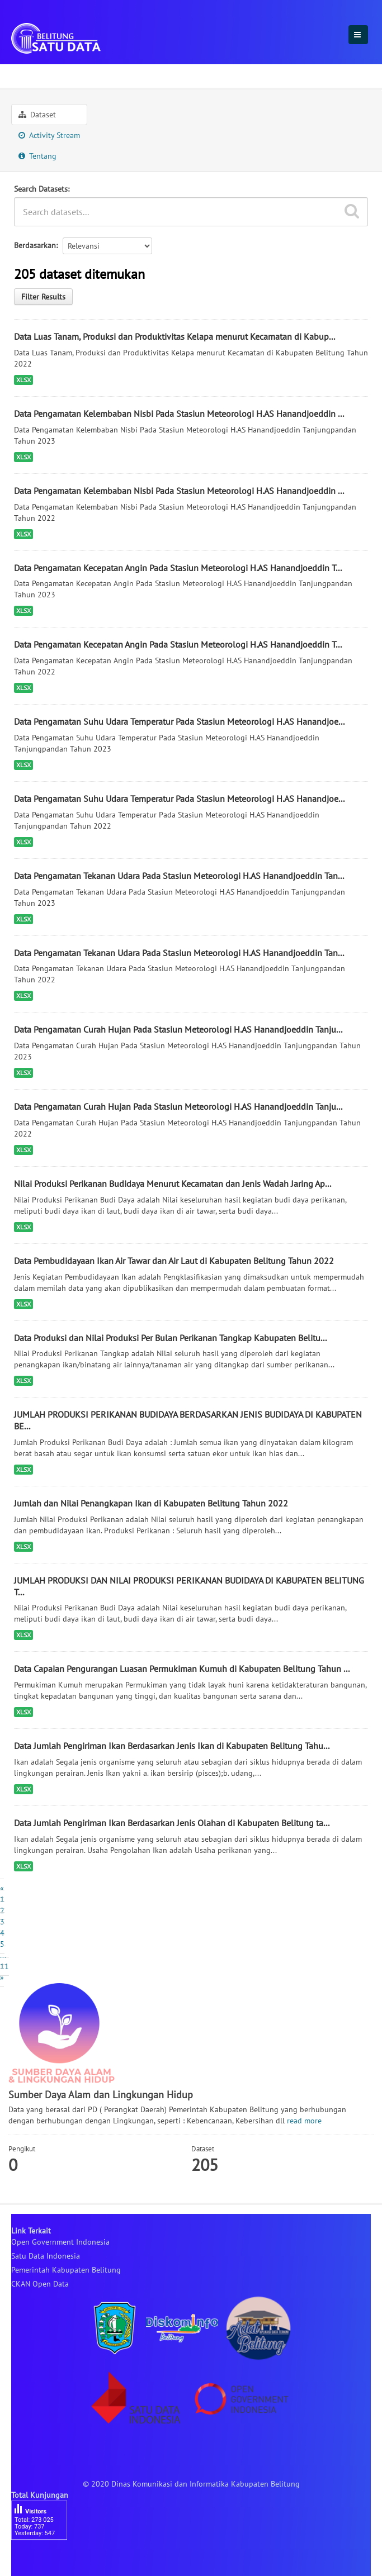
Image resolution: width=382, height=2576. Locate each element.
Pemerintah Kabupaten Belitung (66, 2270)
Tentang (37, 156)
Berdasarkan (35, 245)
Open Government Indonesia (60, 2242)
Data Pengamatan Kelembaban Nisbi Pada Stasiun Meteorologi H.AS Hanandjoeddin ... (179, 413)
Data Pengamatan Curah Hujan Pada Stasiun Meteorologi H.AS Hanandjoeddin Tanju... (178, 1029)
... (3, 1955)
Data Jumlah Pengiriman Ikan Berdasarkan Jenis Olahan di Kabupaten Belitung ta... (171, 1822)
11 (4, 1966)
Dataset (37, 115)
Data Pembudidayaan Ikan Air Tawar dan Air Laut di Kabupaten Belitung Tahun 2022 (174, 1260)
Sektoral (31, 74)
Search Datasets (41, 189)
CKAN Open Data (40, 2284)
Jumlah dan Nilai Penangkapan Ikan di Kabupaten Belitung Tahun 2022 (151, 1503)
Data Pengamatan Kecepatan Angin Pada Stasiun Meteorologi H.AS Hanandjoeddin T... (178, 567)
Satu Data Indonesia (45, 2256)
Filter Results (43, 297)
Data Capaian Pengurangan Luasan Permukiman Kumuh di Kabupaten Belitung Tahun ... (182, 1668)
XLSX (23, 380)
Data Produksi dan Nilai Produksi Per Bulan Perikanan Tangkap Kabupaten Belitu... (170, 1337)
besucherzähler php (44, 2559)
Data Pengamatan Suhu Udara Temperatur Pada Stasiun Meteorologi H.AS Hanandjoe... (179, 721)
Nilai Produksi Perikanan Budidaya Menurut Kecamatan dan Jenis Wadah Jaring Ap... (172, 1183)
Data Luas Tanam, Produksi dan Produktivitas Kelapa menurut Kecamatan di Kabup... (174, 336)
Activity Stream (49, 135)
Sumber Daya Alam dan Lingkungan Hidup (161, 74)
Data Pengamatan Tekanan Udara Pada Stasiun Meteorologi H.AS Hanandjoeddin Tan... (179, 875)
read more (304, 2121)
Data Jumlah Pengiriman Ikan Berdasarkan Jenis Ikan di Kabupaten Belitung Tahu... (171, 1745)
